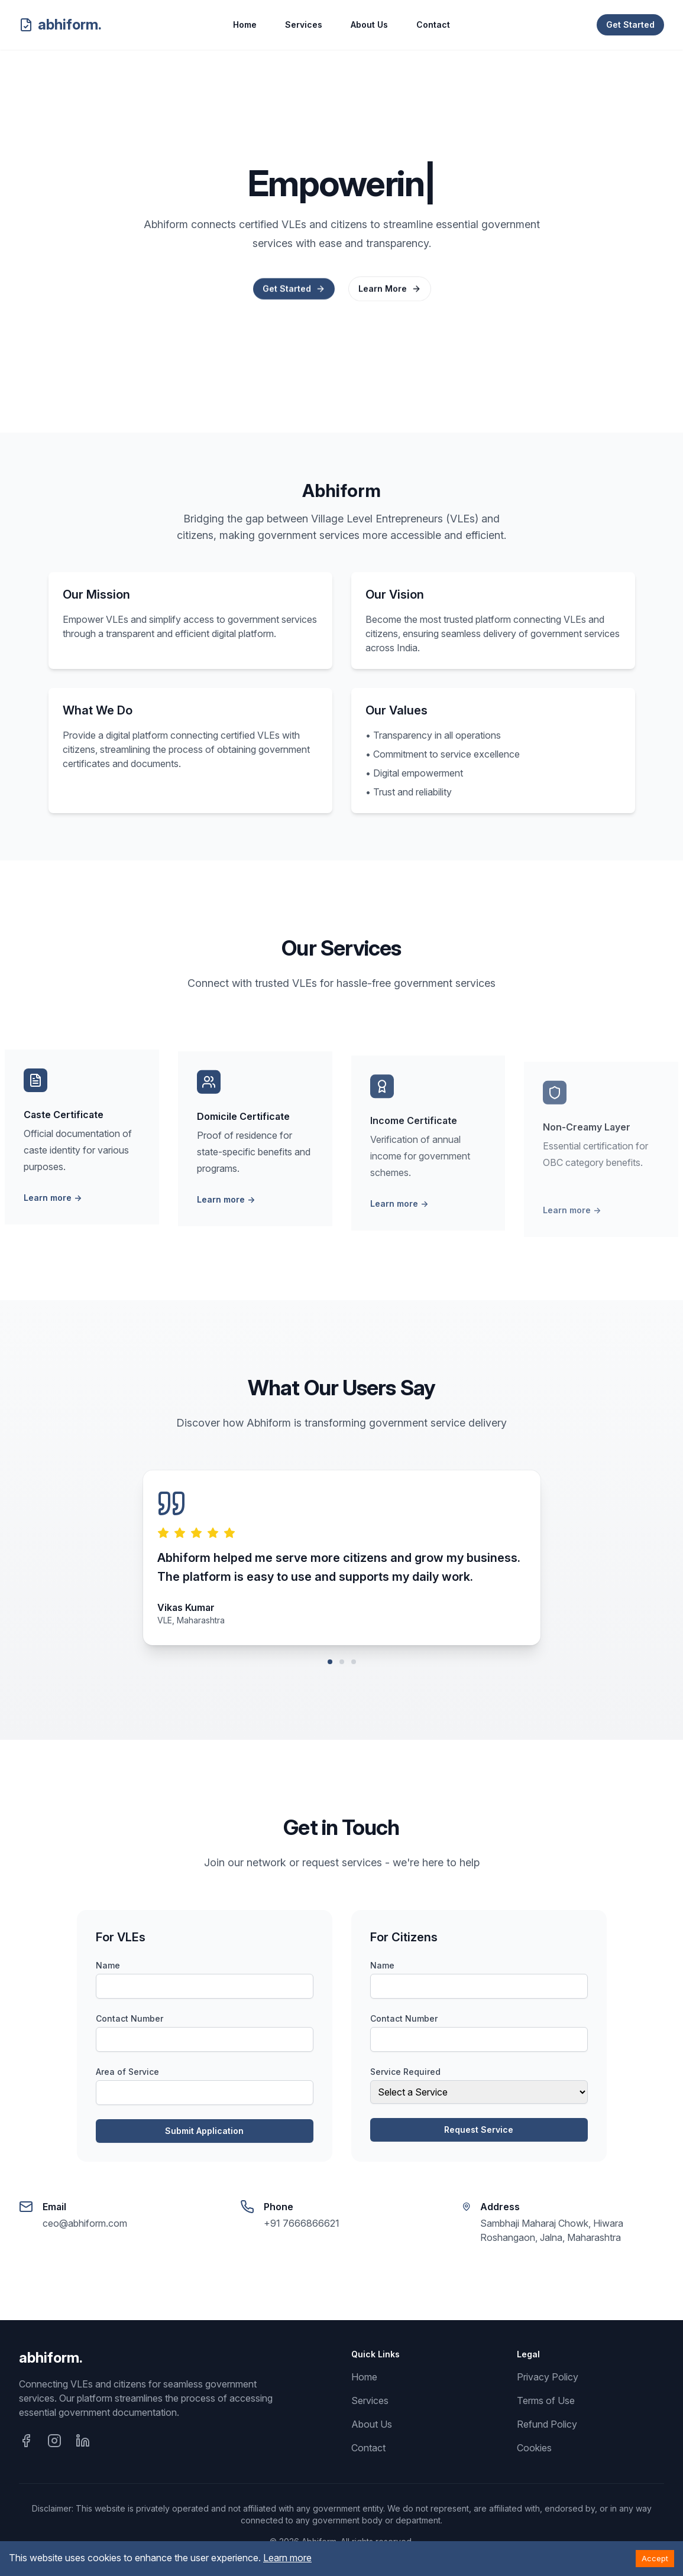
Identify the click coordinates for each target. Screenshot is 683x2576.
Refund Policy (547, 2424)
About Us (369, 25)
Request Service (478, 2130)
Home (245, 25)
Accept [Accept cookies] (655, 2558)
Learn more (53, 1205)
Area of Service (127, 2072)
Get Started (630, 25)
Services (303, 25)
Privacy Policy (547, 2377)
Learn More (389, 291)
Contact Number (129, 2018)
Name (108, 1965)
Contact (433, 25)
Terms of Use (546, 2400)
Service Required (405, 2072)
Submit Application (204, 2131)
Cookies (534, 2448)
